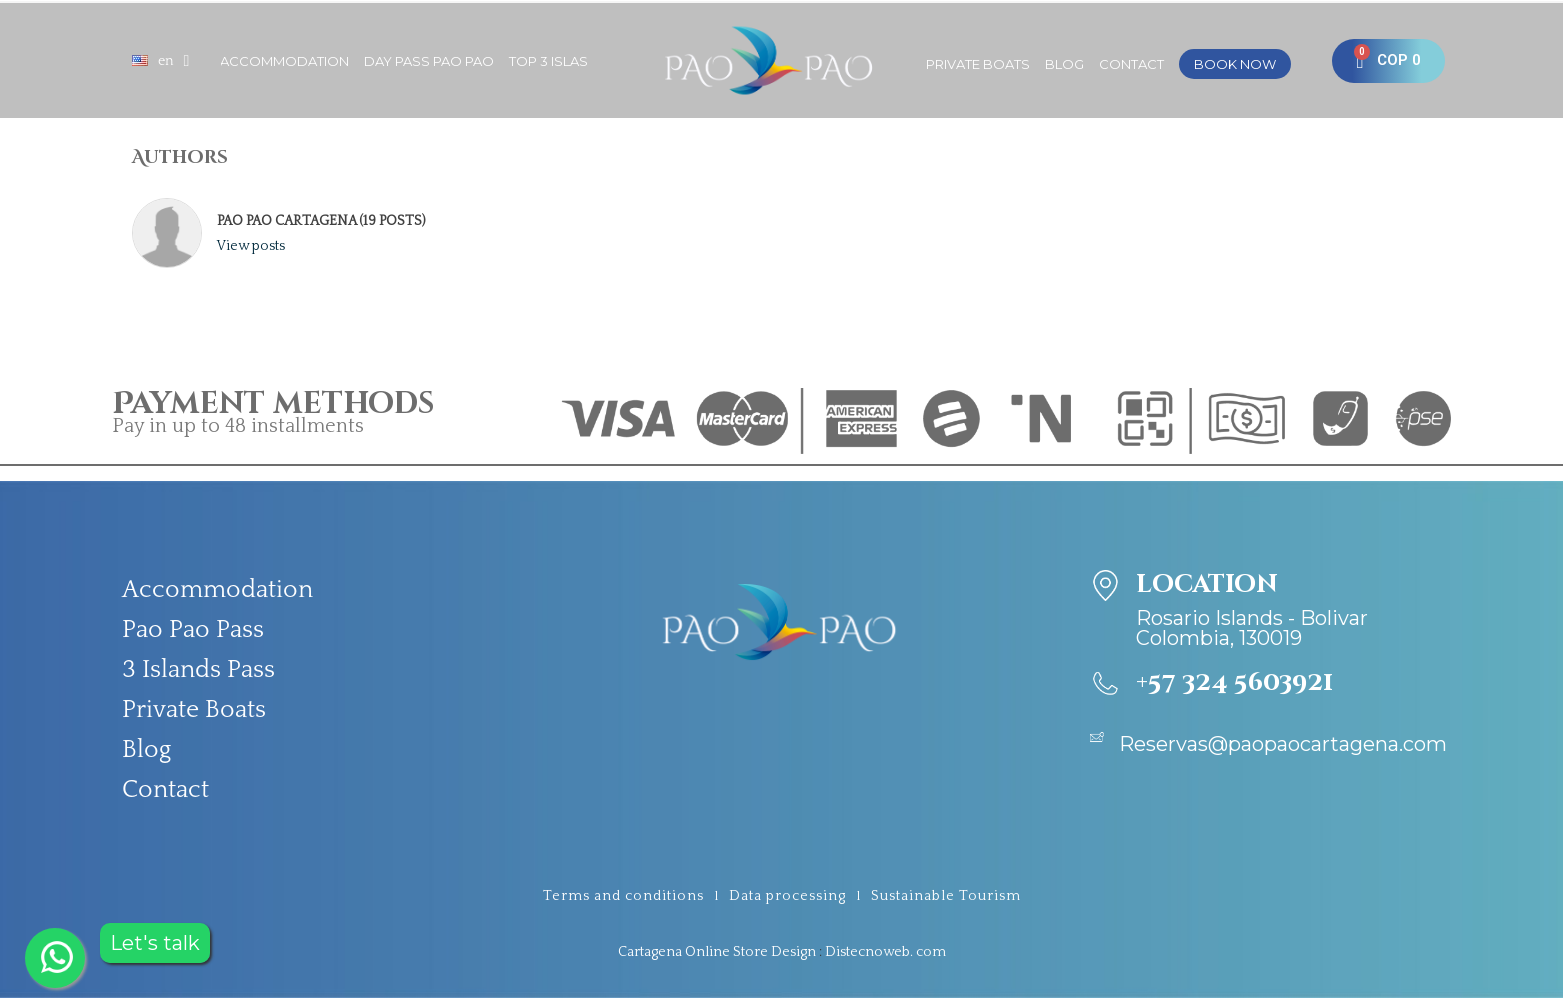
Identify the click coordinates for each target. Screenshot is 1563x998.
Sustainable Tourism (946, 896)
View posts (251, 246)
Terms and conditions (623, 896)
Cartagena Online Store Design (717, 952)
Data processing (787, 896)
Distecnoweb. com (885, 952)
